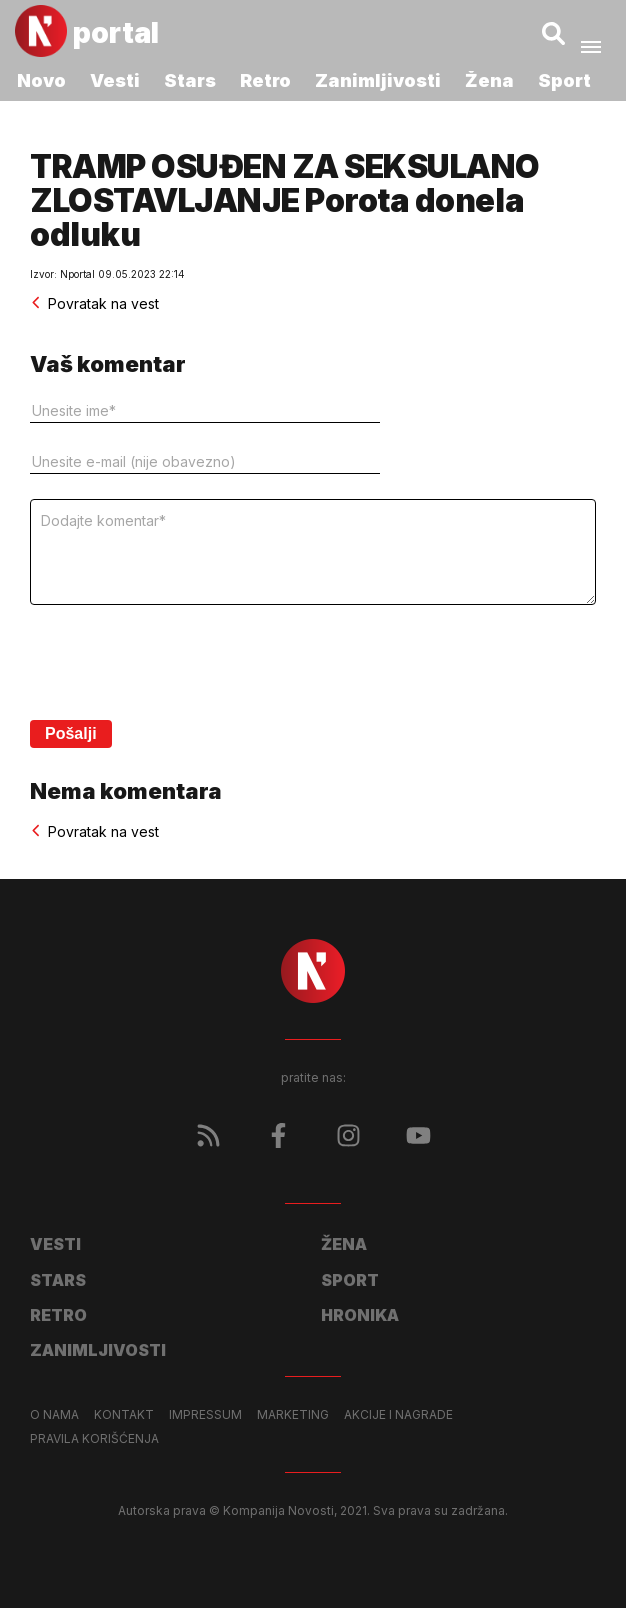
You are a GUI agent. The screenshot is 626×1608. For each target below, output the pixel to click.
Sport (564, 80)
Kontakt (124, 1415)
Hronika (360, 1315)
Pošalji (71, 733)
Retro (265, 80)
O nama (54, 1415)
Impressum (205, 1415)
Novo (41, 80)
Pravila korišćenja (94, 1439)
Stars (190, 80)
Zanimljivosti (378, 80)
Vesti (115, 80)
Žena (489, 80)
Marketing (293, 1415)
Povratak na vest (94, 303)
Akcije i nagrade (398, 1415)
